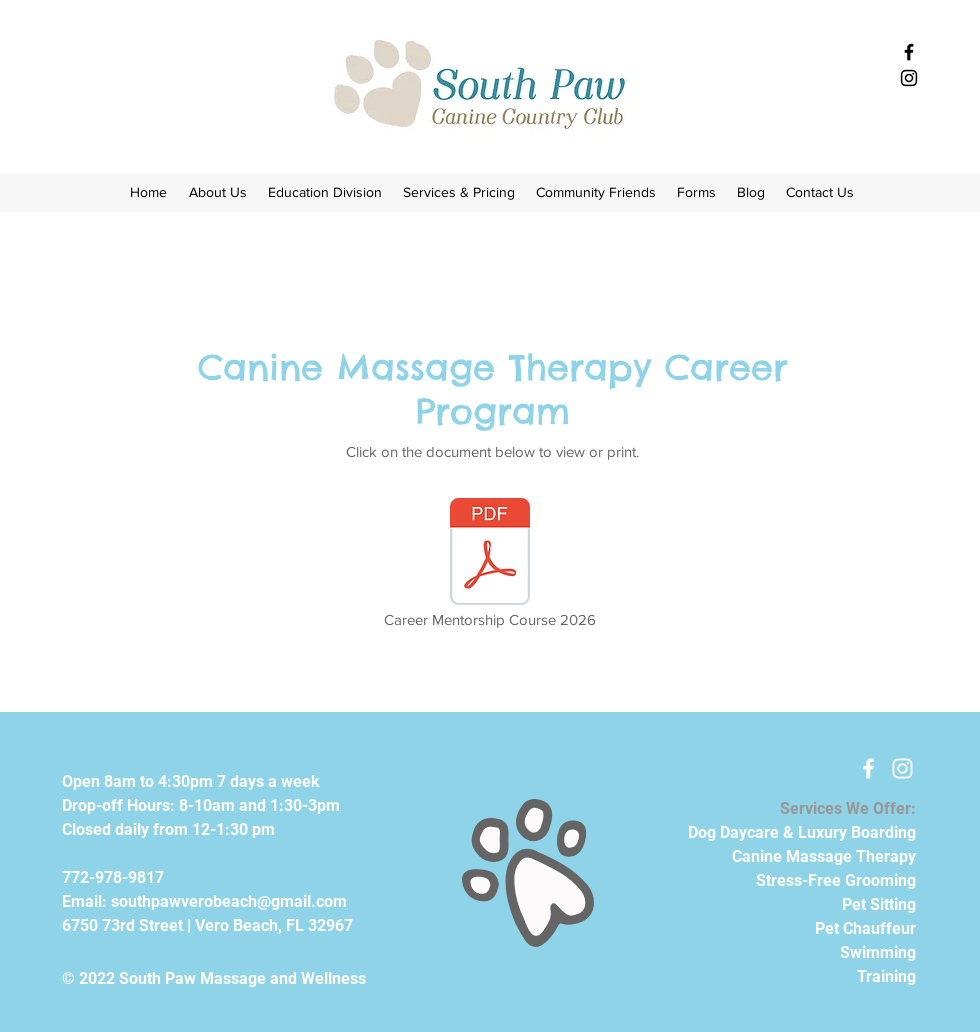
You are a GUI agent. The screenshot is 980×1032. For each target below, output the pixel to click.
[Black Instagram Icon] (909, 78)
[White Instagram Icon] (902, 768)
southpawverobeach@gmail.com (229, 901)
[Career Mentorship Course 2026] (490, 565)
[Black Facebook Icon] (909, 52)
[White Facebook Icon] (868, 768)
